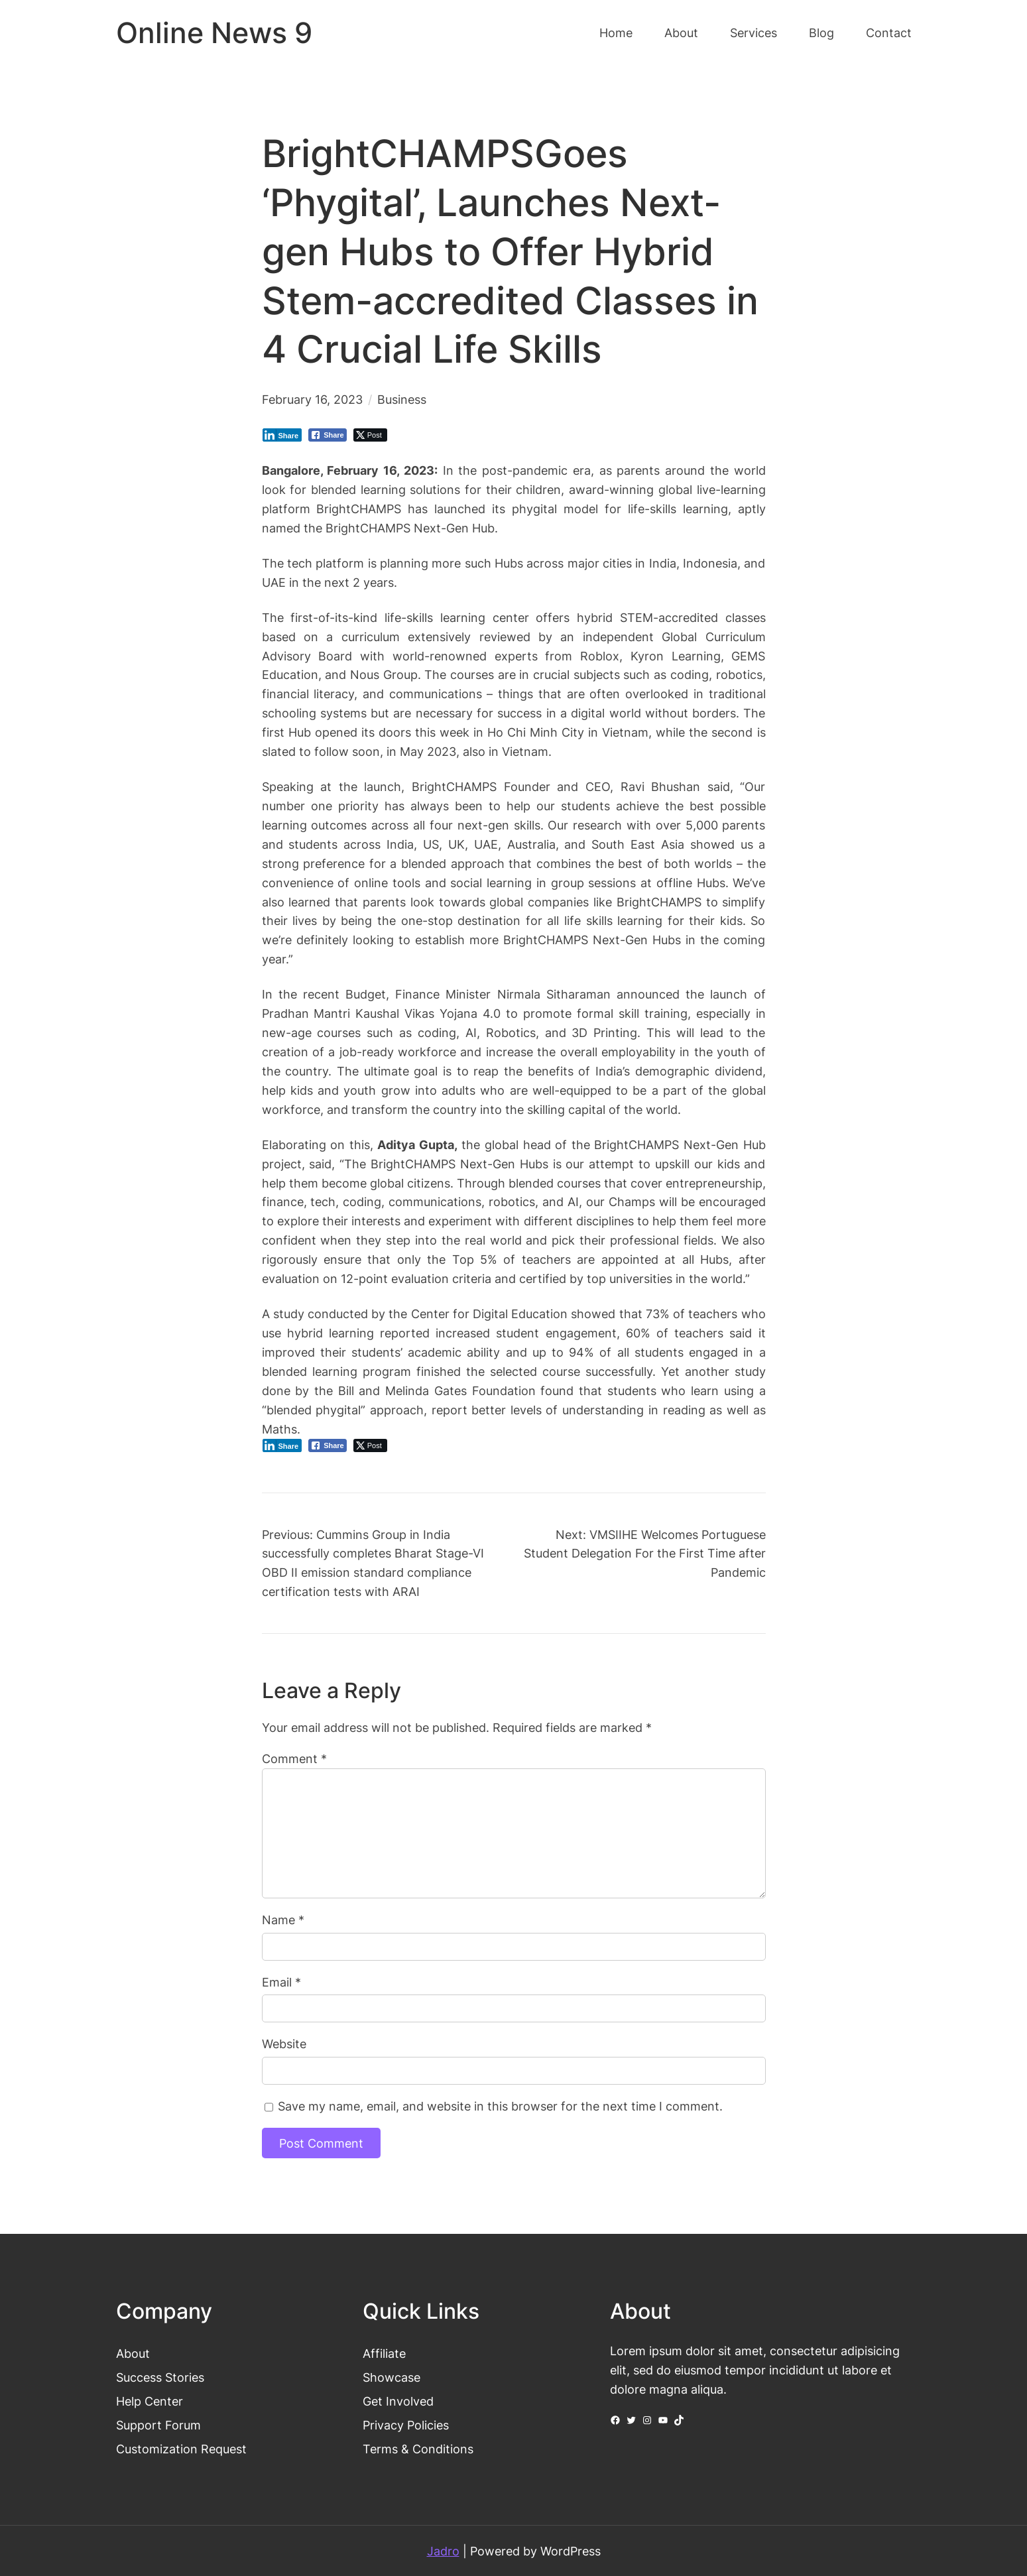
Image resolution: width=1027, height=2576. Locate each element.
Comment (294, 1758)
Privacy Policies (406, 2425)
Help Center (149, 2401)
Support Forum (158, 2425)
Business (401, 399)
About (133, 2353)
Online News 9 (214, 33)
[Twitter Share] (370, 435)
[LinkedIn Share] (282, 435)
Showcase (391, 2377)
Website (284, 2043)
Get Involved (398, 2401)
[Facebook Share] (327, 435)
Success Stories (160, 2377)
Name (283, 1919)
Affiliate (384, 2353)
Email (281, 1982)
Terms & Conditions (418, 2448)
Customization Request (181, 2448)
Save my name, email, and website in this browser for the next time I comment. (500, 2106)
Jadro (443, 2551)
